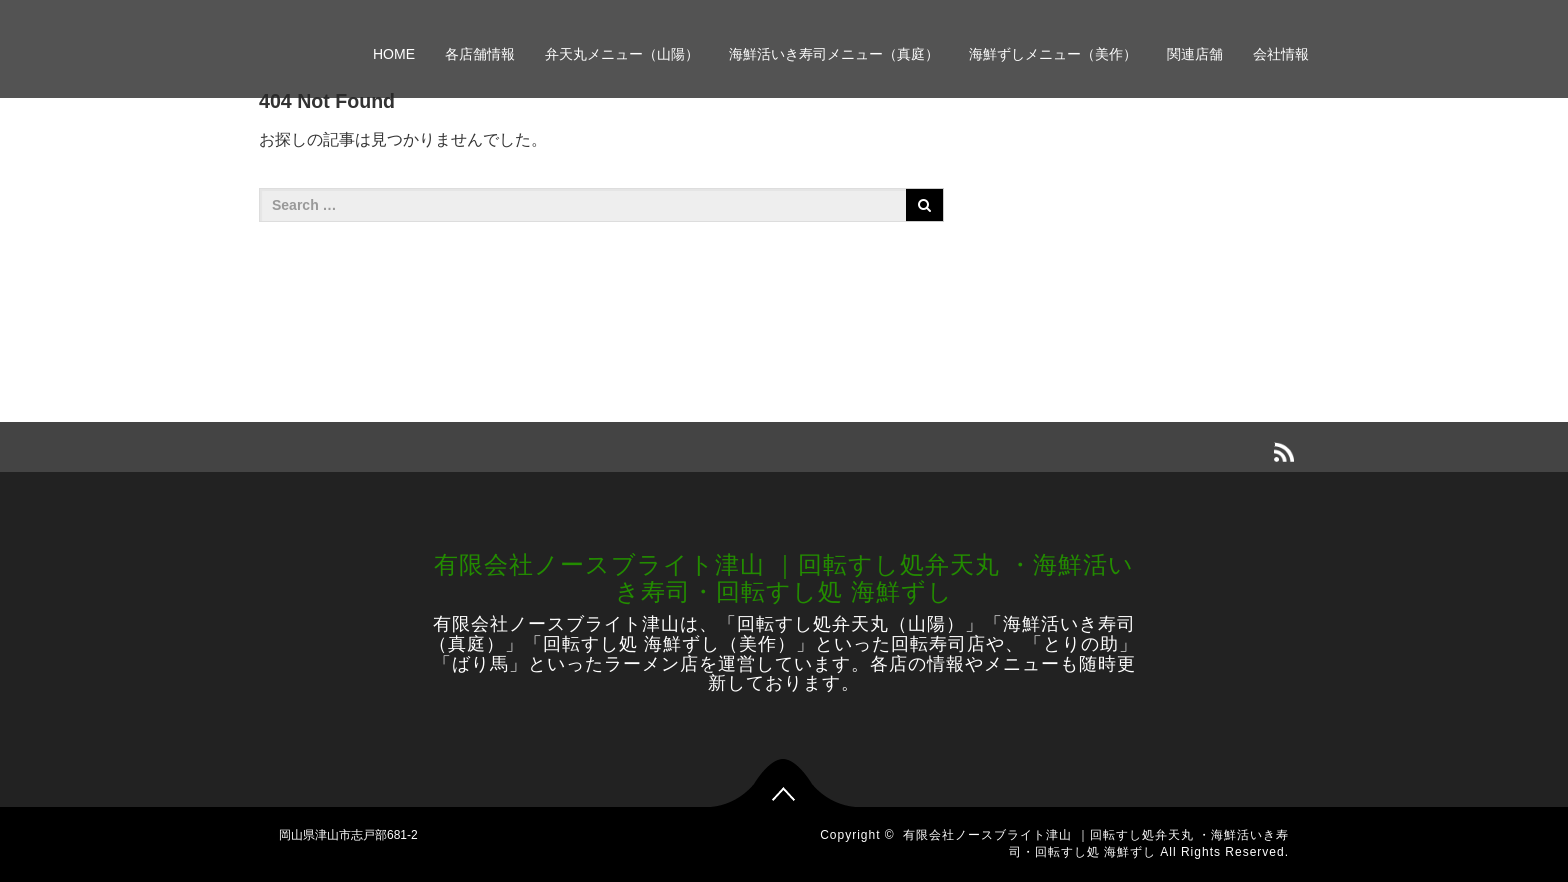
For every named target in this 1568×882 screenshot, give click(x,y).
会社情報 (1281, 54)
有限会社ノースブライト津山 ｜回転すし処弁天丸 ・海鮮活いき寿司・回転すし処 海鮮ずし (783, 577)
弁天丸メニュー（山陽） (622, 54)
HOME (394, 54)
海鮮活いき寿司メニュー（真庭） (834, 54)
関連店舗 (1195, 54)
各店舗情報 (480, 54)
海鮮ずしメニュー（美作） (1053, 54)
